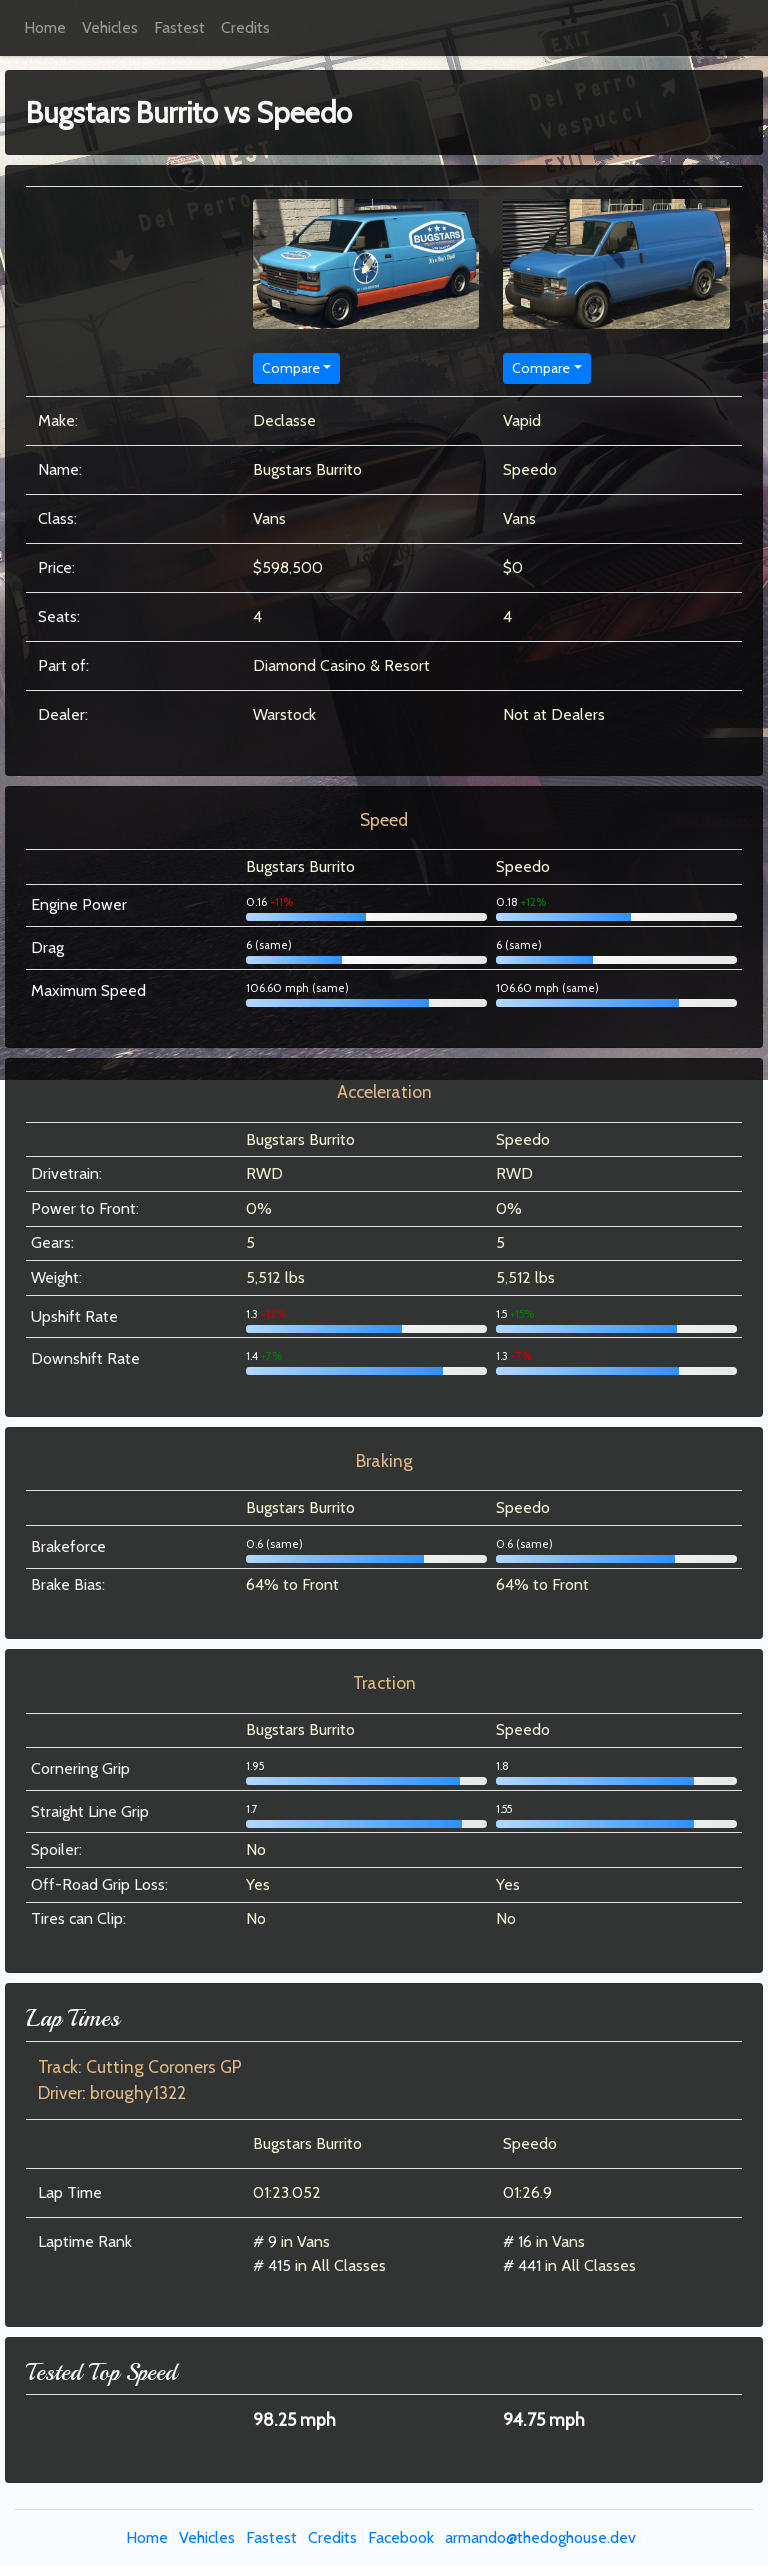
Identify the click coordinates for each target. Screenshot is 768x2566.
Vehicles (110, 27)
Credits (245, 27)
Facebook (401, 2537)
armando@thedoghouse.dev (540, 2537)
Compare (291, 368)
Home (45, 27)
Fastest (179, 27)
